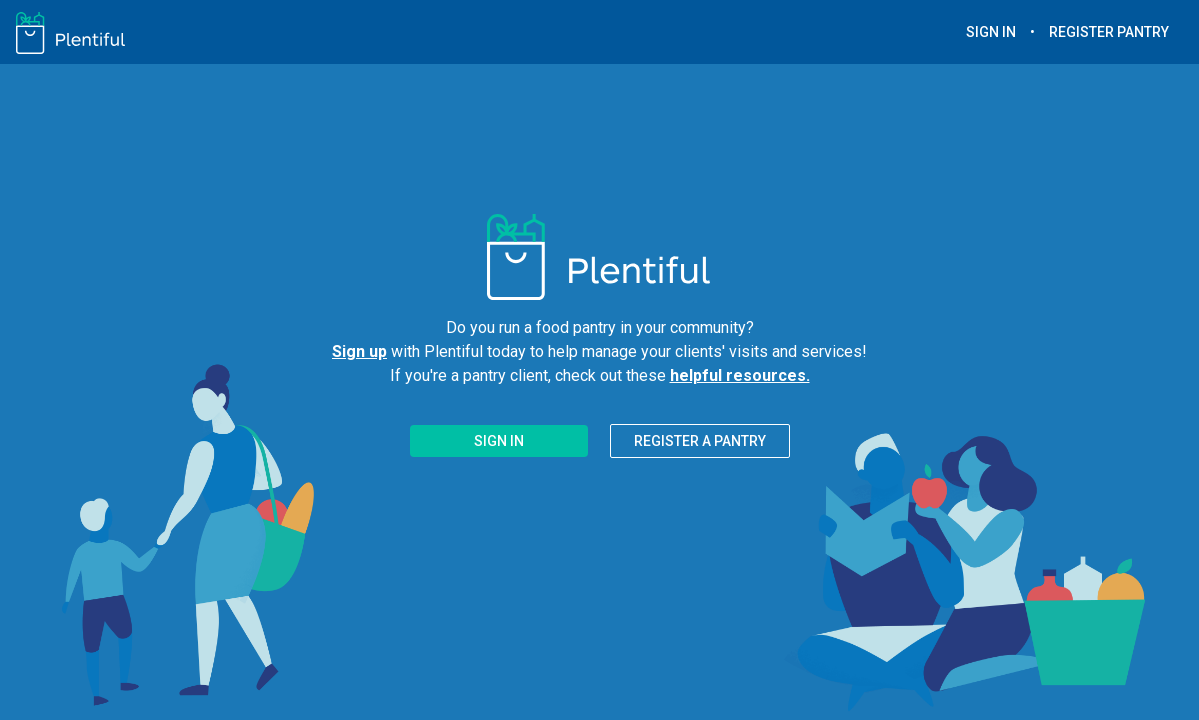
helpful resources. (740, 375)
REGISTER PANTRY (1109, 32)
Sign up (359, 351)
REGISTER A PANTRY (700, 441)
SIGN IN (991, 32)
